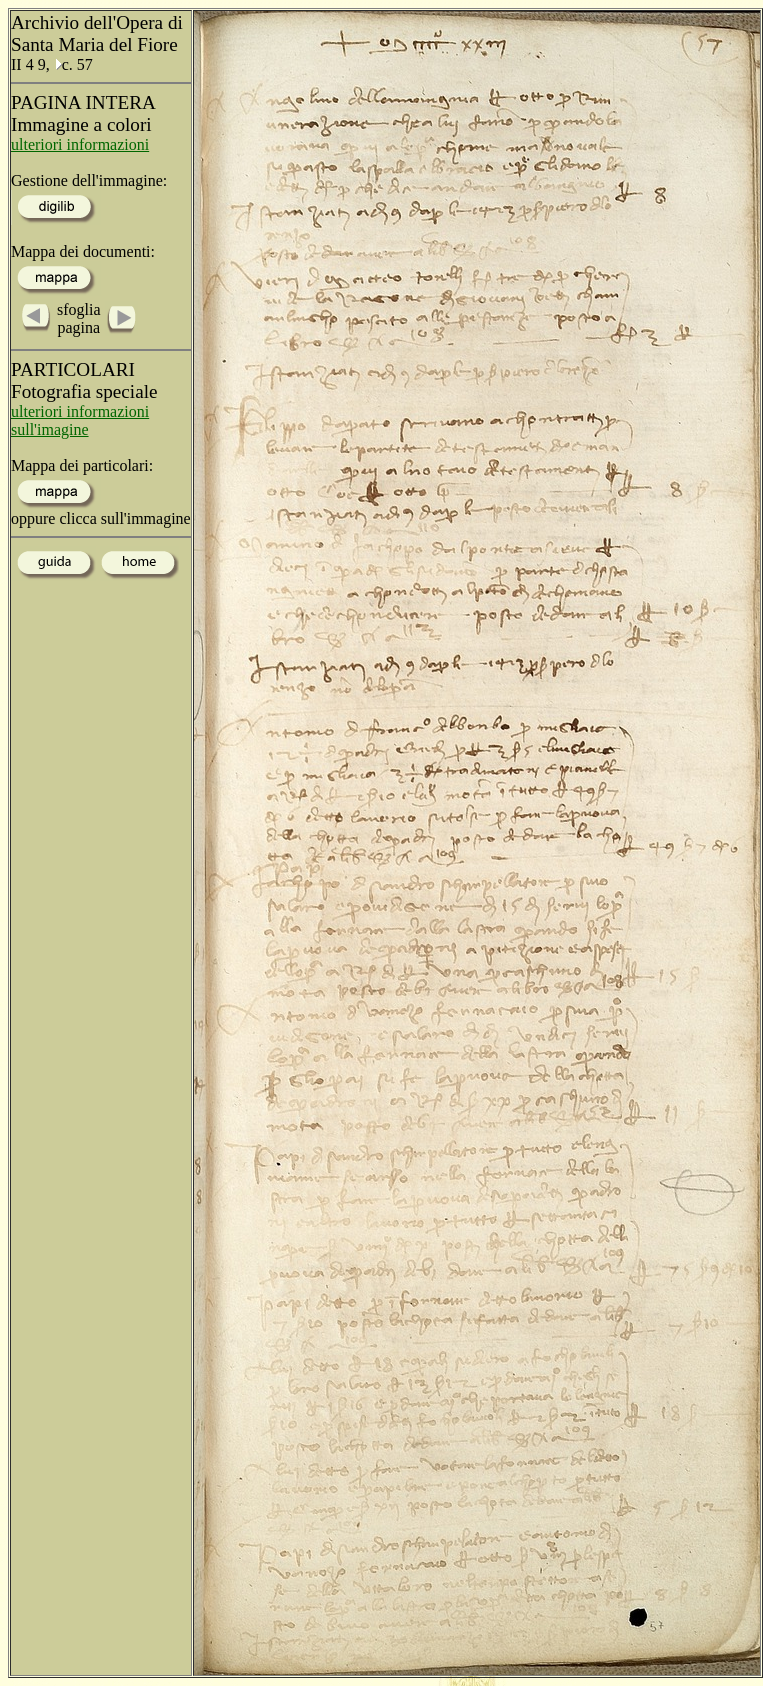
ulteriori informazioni (80, 144)
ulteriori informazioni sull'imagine (80, 420)
